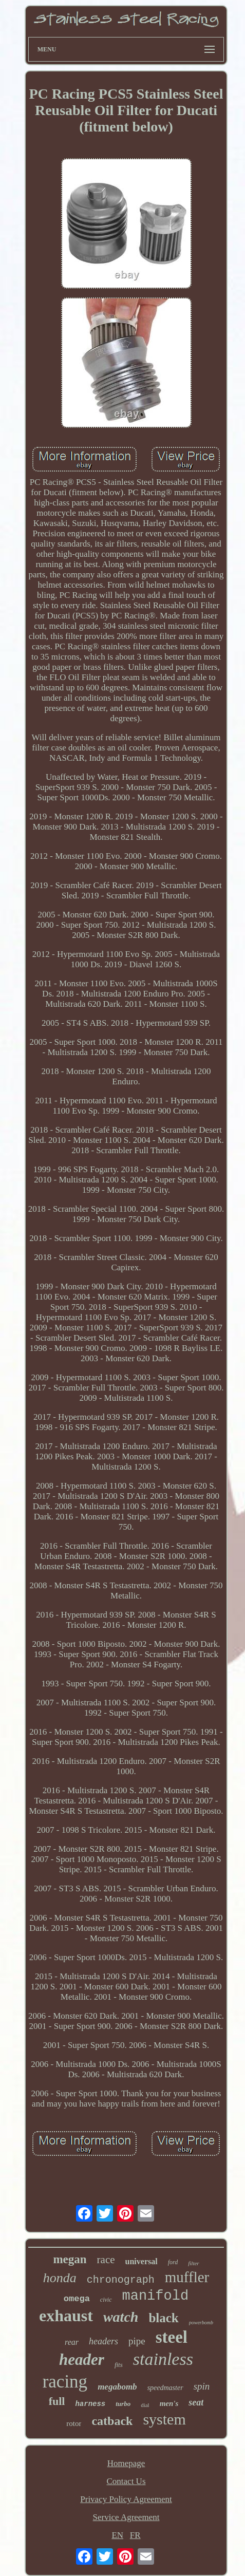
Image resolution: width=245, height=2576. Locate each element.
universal (141, 2261)
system (164, 2419)
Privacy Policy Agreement (126, 2499)
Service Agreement (126, 2517)
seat (196, 2402)
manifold (155, 2296)
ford (173, 2262)
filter (193, 2263)
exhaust (66, 2315)
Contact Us (125, 2481)
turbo (123, 2404)
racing (65, 2382)
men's (169, 2403)
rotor (73, 2423)
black (163, 2318)
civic (106, 2299)
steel (171, 2337)
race (106, 2259)
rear (72, 2342)
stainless (163, 2358)
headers (103, 2341)
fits (119, 2364)
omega (77, 2299)
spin (202, 2386)
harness (90, 2404)
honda (60, 2277)
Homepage (126, 2463)
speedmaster (165, 2388)
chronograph (121, 2280)
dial (145, 2405)
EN (117, 2535)
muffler (187, 2277)
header (81, 2359)
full (57, 2401)
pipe (136, 2341)
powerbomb (201, 2322)
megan (69, 2259)
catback (112, 2421)
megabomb (117, 2387)
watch (120, 2317)
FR (135, 2535)
